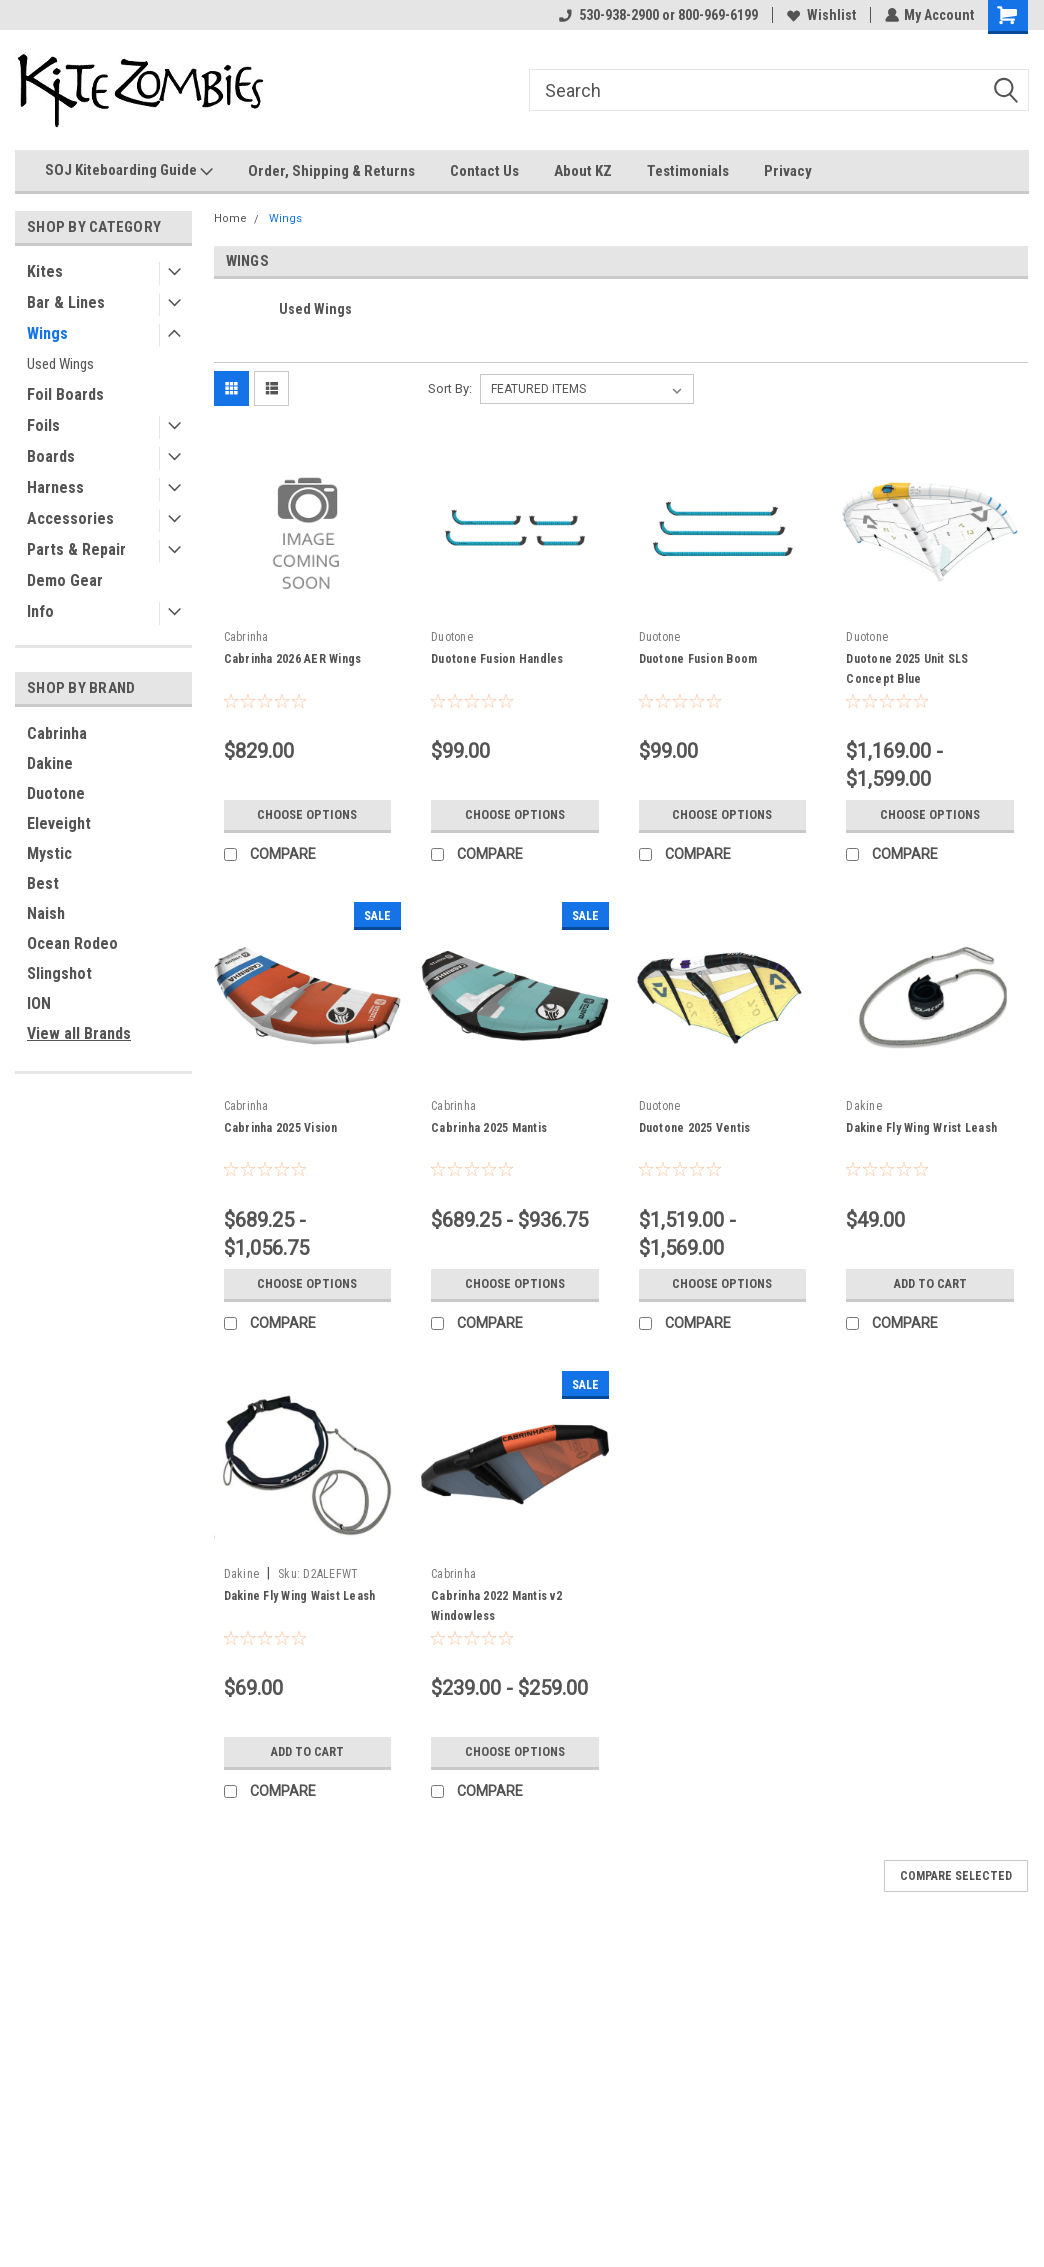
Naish (46, 913)
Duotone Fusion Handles (497, 659)
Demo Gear (65, 580)
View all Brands (79, 1033)
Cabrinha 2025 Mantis (489, 1128)
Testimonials (688, 171)
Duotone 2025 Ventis (695, 1128)
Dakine (50, 763)
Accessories (70, 518)
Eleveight (59, 823)
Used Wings (60, 364)
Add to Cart (930, 1284)
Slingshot (59, 973)
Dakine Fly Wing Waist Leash (300, 1596)
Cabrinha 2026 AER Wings (293, 659)
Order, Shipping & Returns (331, 171)
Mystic (49, 853)
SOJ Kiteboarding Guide (129, 171)
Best (43, 883)
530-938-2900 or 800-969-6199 (657, 15)
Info (40, 611)
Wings (47, 333)
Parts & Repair (76, 549)
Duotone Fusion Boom (698, 659)
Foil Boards (65, 394)
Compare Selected (956, 1876)
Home (230, 218)
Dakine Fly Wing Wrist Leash (921, 1128)
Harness (55, 487)
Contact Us (484, 171)
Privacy (788, 171)
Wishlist (820, 15)
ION (39, 1003)
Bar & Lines (66, 302)
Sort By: (450, 388)
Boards (51, 456)
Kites (45, 271)
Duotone (56, 793)
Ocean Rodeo (72, 943)
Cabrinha (57, 733)
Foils (43, 425)
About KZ (583, 171)
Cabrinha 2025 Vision (281, 1128)
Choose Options (307, 815)
